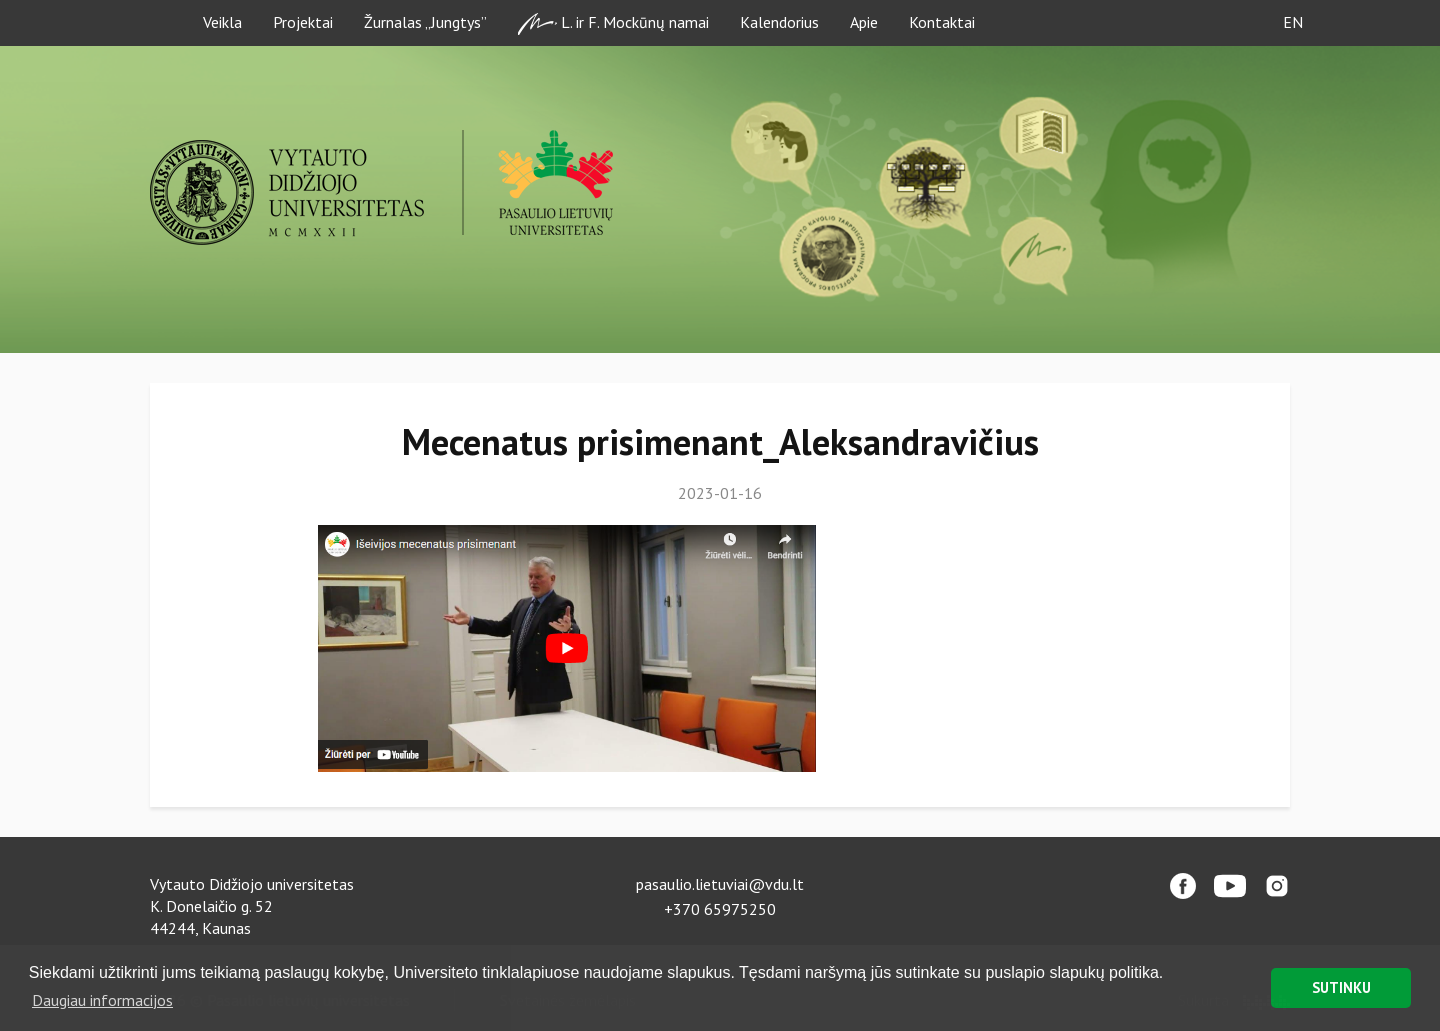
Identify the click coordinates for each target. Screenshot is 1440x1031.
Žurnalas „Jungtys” (425, 22)
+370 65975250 (720, 909)
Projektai (303, 22)
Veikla (222, 22)
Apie (864, 22)
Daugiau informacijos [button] (102, 1000)
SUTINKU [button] (1341, 987)
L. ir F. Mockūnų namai (613, 23)
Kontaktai (942, 22)
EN (1293, 22)
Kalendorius (779, 22)
